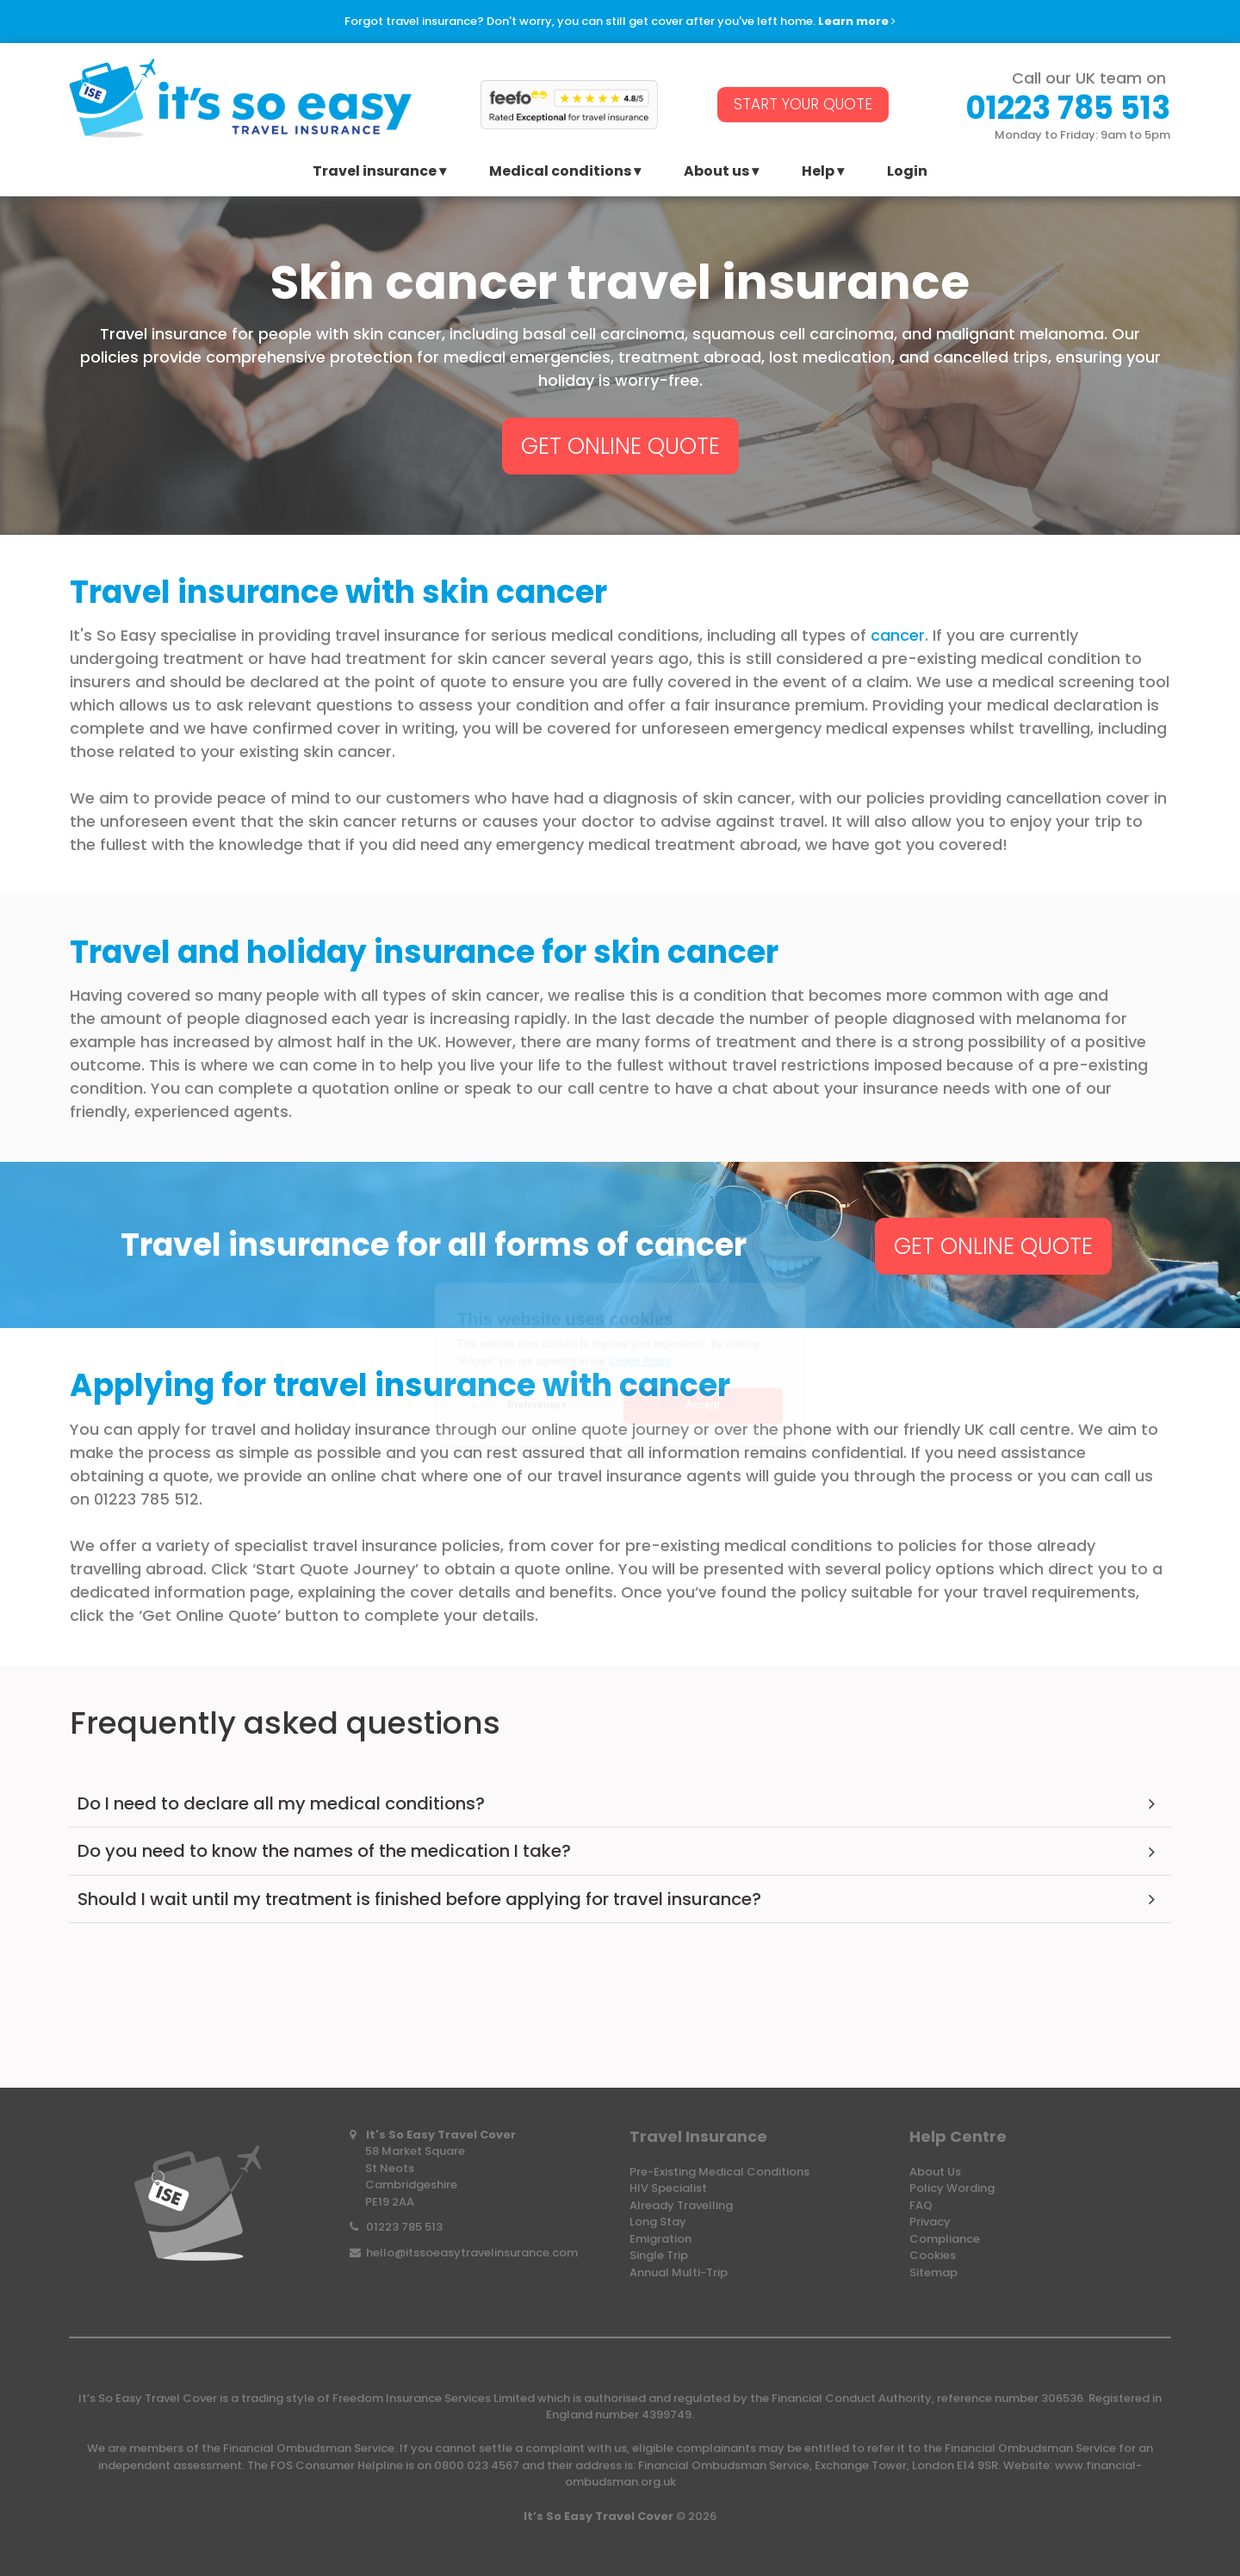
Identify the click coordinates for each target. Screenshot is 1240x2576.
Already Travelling (681, 2205)
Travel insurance (375, 172)
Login (907, 172)
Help (818, 172)
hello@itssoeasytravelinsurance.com (472, 2252)
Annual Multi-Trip (678, 2272)
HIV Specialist (668, 2188)
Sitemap (933, 2272)
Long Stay (657, 2221)
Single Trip (658, 2255)
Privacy (930, 2221)
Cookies (932, 2255)
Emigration (660, 2239)
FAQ (921, 2205)
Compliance (944, 2239)
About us (716, 172)
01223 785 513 (404, 2227)
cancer (898, 635)
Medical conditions (560, 172)
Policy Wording (952, 2188)
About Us (935, 2171)
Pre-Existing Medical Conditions (719, 2171)
